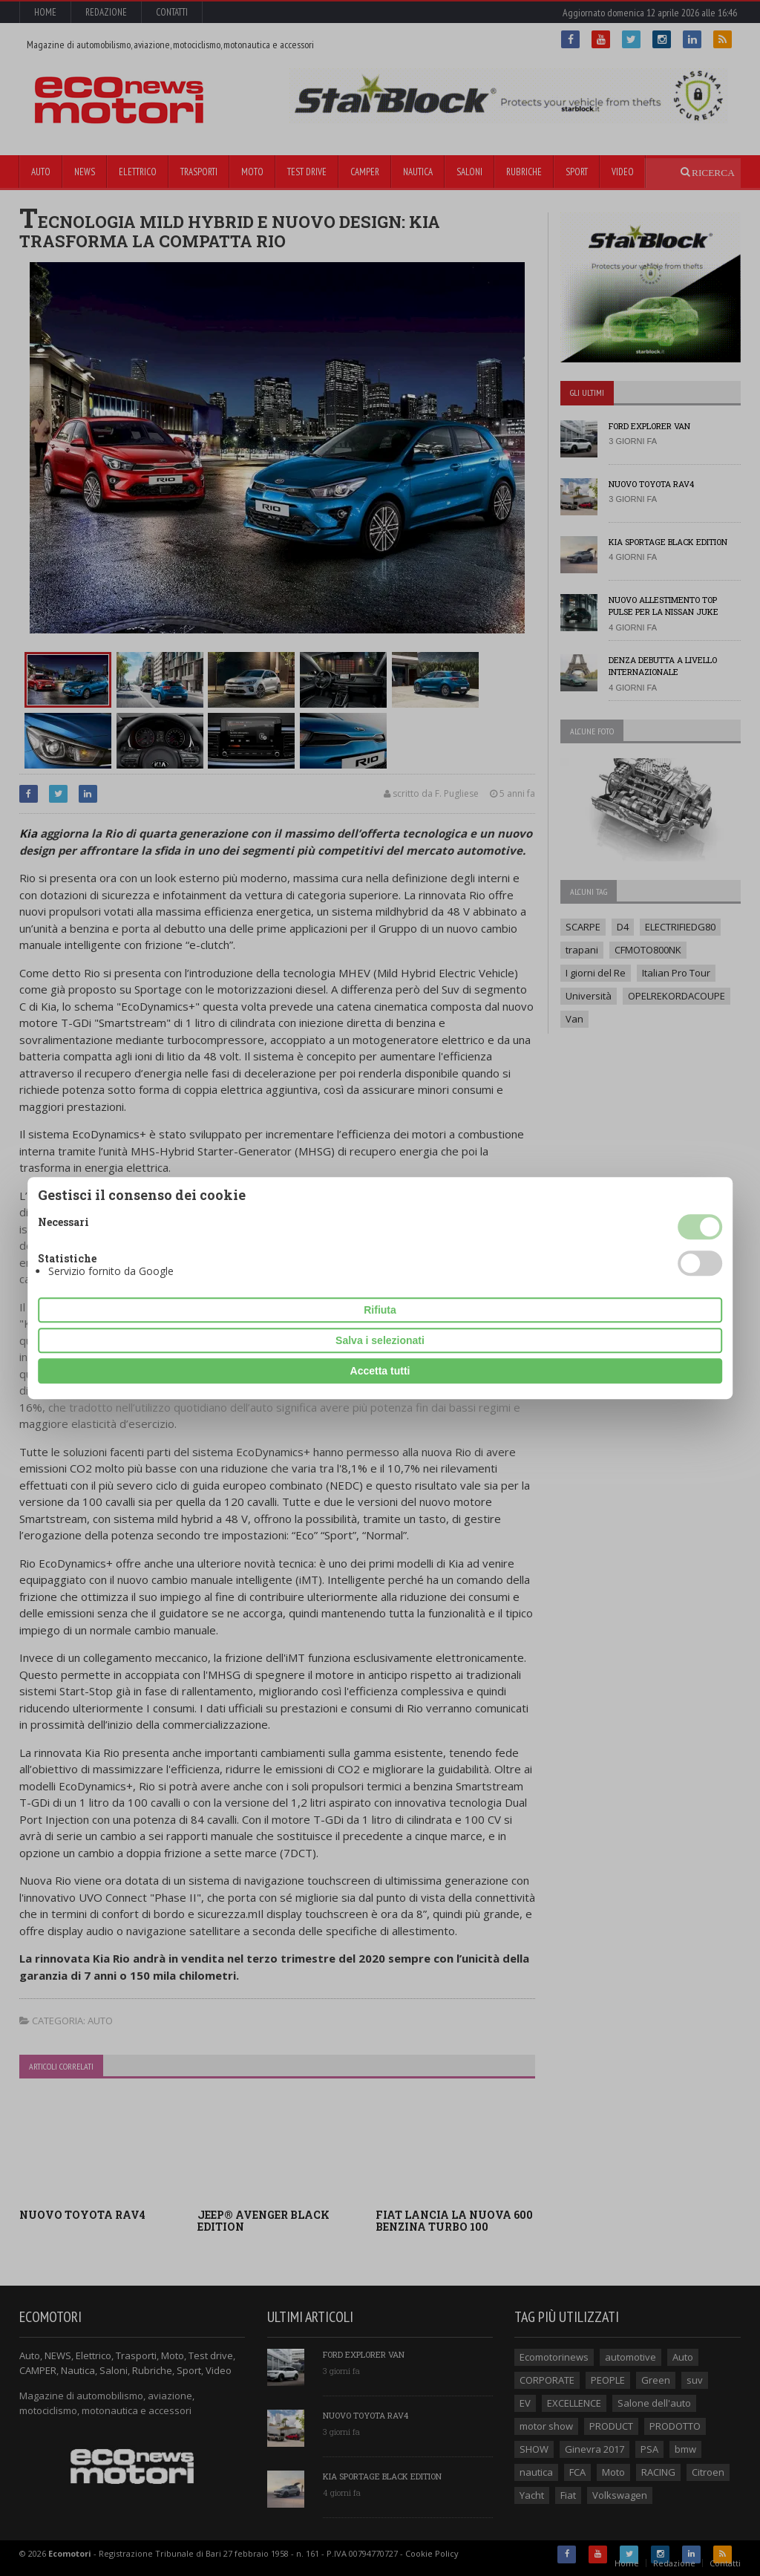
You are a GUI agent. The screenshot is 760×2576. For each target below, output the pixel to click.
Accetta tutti (380, 1371)
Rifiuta (380, 1310)
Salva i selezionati (380, 1340)
